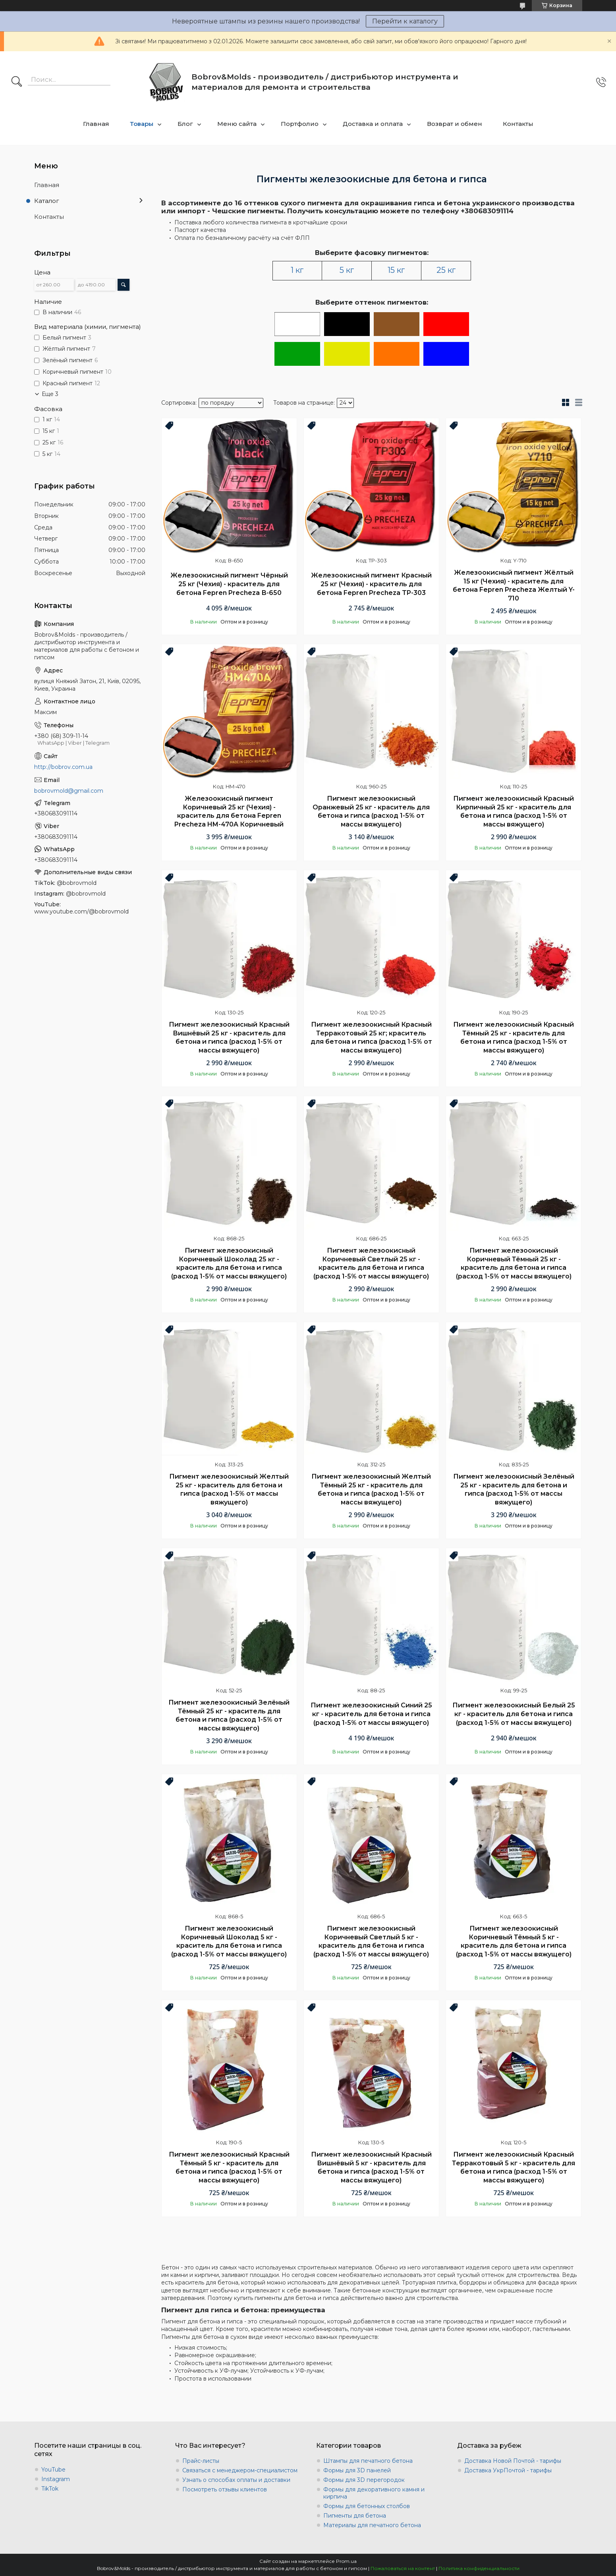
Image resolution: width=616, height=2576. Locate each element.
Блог (185, 123)
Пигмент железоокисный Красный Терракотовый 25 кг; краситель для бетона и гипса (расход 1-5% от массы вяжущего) (371, 1037)
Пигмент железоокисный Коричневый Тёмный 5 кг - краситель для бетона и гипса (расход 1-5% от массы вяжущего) (514, 1941)
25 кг (446, 270)
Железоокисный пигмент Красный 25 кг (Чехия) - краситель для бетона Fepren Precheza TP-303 (371, 584)
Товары (141, 123)
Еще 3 (50, 394)
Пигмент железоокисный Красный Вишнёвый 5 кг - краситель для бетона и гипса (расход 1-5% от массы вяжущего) (371, 2167)
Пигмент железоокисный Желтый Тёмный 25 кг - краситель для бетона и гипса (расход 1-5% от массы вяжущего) (371, 1489)
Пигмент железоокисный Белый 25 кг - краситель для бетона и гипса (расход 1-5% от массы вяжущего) (513, 1713)
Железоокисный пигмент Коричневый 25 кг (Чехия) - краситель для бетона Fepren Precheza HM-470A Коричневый (229, 811)
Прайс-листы (200, 2460)
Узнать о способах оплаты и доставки (236, 2479)
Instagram (55, 2479)
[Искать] (16, 82)
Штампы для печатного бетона (368, 2460)
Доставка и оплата (373, 123)
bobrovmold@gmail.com (68, 790)
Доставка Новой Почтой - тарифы (512, 2460)
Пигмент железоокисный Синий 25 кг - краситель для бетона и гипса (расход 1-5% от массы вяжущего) (371, 1713)
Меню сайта (237, 123)
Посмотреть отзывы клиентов (224, 2489)
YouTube (53, 2469)
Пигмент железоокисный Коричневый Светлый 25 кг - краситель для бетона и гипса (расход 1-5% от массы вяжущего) (371, 1263)
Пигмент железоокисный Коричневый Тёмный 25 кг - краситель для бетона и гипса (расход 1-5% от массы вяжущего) (514, 1263)
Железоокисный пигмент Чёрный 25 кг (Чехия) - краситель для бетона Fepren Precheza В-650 (229, 584)
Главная (96, 123)
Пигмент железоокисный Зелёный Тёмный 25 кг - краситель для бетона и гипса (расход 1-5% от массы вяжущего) (229, 1715)
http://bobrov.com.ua (63, 766)
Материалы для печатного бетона (372, 2525)
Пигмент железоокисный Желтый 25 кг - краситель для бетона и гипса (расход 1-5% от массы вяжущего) (229, 1489)
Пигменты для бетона (354, 2515)
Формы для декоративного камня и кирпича (374, 2493)
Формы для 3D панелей (357, 2470)
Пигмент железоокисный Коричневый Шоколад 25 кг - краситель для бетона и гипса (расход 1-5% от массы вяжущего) (229, 1263)
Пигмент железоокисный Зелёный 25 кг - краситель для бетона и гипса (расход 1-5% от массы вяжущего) (513, 1489)
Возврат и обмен (454, 123)
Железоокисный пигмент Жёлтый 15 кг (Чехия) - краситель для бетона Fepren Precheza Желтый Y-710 (514, 585)
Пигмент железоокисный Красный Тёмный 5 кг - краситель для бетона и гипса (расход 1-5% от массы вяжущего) (229, 2167)
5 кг (347, 270)
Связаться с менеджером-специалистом (239, 2470)
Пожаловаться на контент (403, 2568)
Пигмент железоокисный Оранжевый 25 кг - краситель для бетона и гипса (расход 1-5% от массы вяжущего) (371, 811)
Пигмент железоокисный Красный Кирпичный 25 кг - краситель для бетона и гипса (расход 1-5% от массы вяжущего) (513, 811)
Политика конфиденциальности (478, 2568)
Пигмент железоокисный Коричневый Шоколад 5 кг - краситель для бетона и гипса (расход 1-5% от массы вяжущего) (229, 1941)
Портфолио (300, 123)
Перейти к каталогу (405, 21)
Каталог (46, 201)
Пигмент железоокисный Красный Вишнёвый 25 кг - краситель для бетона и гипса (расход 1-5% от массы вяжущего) (229, 1037)
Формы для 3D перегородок (364, 2479)
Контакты (518, 123)
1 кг (297, 270)
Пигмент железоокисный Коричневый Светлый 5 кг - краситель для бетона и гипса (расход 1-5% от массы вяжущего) (371, 1941)
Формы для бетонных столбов (366, 2506)
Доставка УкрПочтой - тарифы (508, 2470)
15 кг (396, 270)
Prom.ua (346, 2561)
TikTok (49, 2488)
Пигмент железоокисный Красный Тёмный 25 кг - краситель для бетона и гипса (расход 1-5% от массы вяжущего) (513, 1037)
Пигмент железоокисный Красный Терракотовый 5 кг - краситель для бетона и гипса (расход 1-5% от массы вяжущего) (513, 2167)
